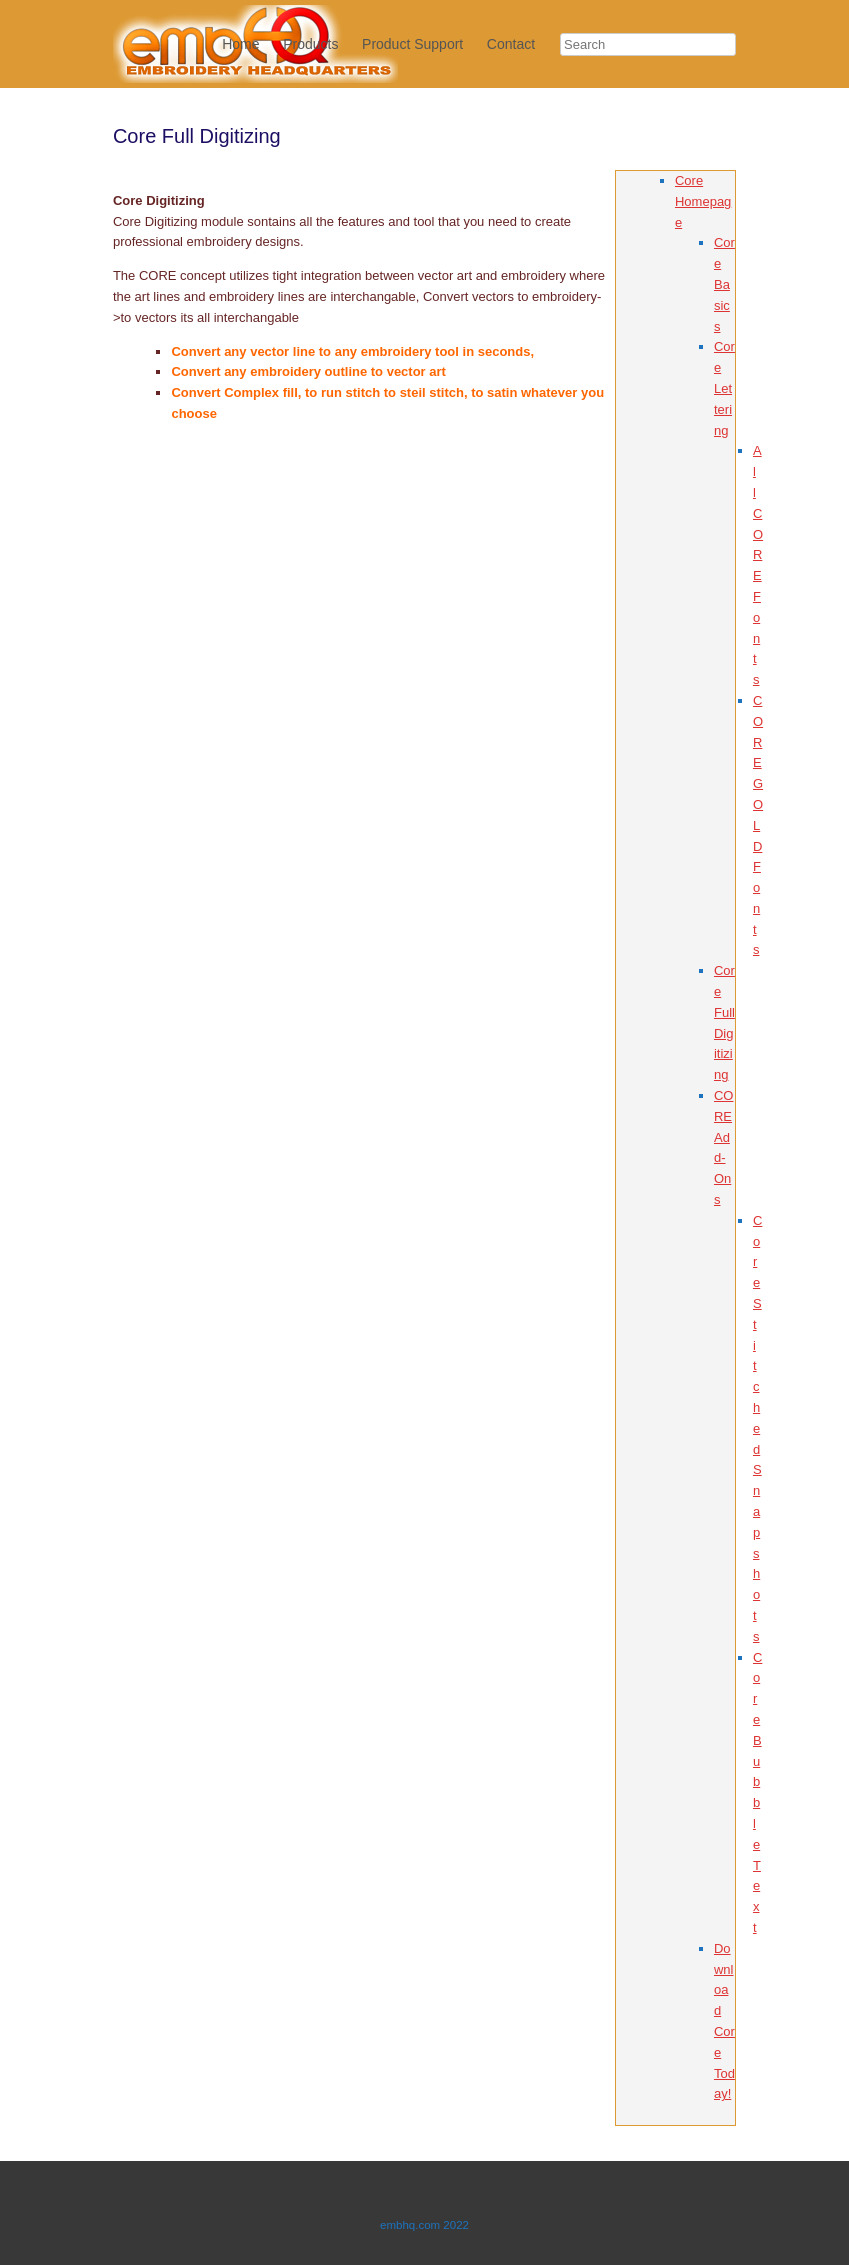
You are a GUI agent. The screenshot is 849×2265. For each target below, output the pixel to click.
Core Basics (724, 284)
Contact (511, 44)
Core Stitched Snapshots (757, 1428)
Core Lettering (724, 388)
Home (240, 44)
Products (310, 44)
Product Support (412, 44)
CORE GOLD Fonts (758, 825)
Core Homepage (703, 201)
